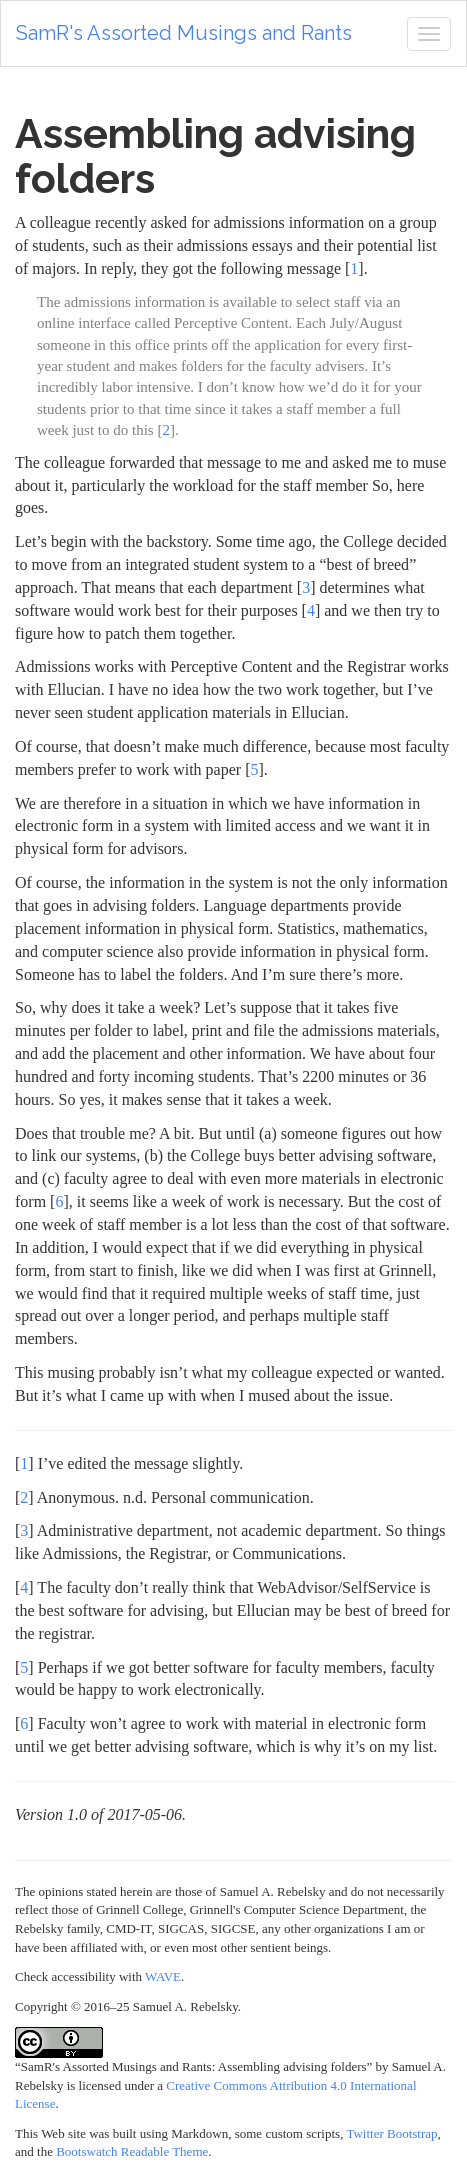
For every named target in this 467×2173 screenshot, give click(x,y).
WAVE (163, 1976)
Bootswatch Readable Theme (132, 2151)
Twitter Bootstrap (391, 2133)
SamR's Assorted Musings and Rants (184, 33)
